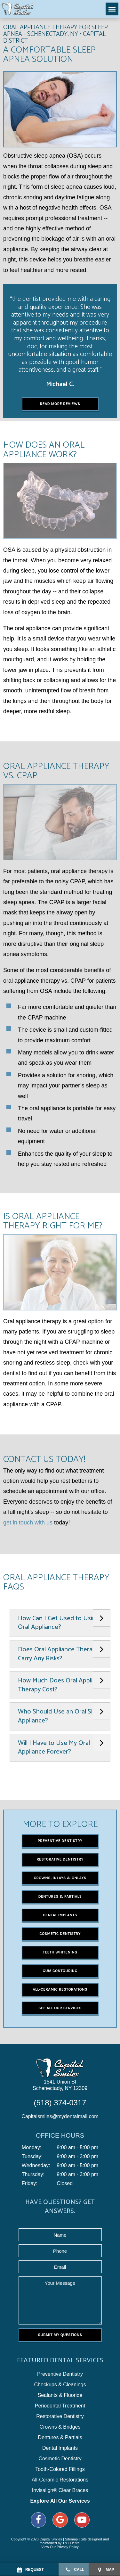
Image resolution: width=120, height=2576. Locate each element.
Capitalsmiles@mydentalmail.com (59, 2116)
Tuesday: (32, 2156)
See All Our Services (60, 2008)
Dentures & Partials (60, 1896)
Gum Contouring (60, 1971)
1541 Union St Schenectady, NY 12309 (60, 2085)
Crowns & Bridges (59, 2427)
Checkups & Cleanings (60, 2384)
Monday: (31, 2147)
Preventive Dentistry (60, 1840)
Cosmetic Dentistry (60, 1933)
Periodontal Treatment (60, 2405)
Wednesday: (36, 2165)
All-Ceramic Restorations (60, 1989)
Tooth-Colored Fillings (60, 2469)
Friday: (29, 2183)
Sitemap (71, 2539)
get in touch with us (27, 1522)
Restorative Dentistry (60, 1859)
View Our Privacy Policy (60, 2547)
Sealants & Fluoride (60, 2395)
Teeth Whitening (60, 1952)
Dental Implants (60, 1915)
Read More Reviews (60, 403)
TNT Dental (71, 2543)
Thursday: (33, 2174)
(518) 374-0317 (60, 2102)
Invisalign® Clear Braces (60, 2490)
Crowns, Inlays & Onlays (60, 1878)
